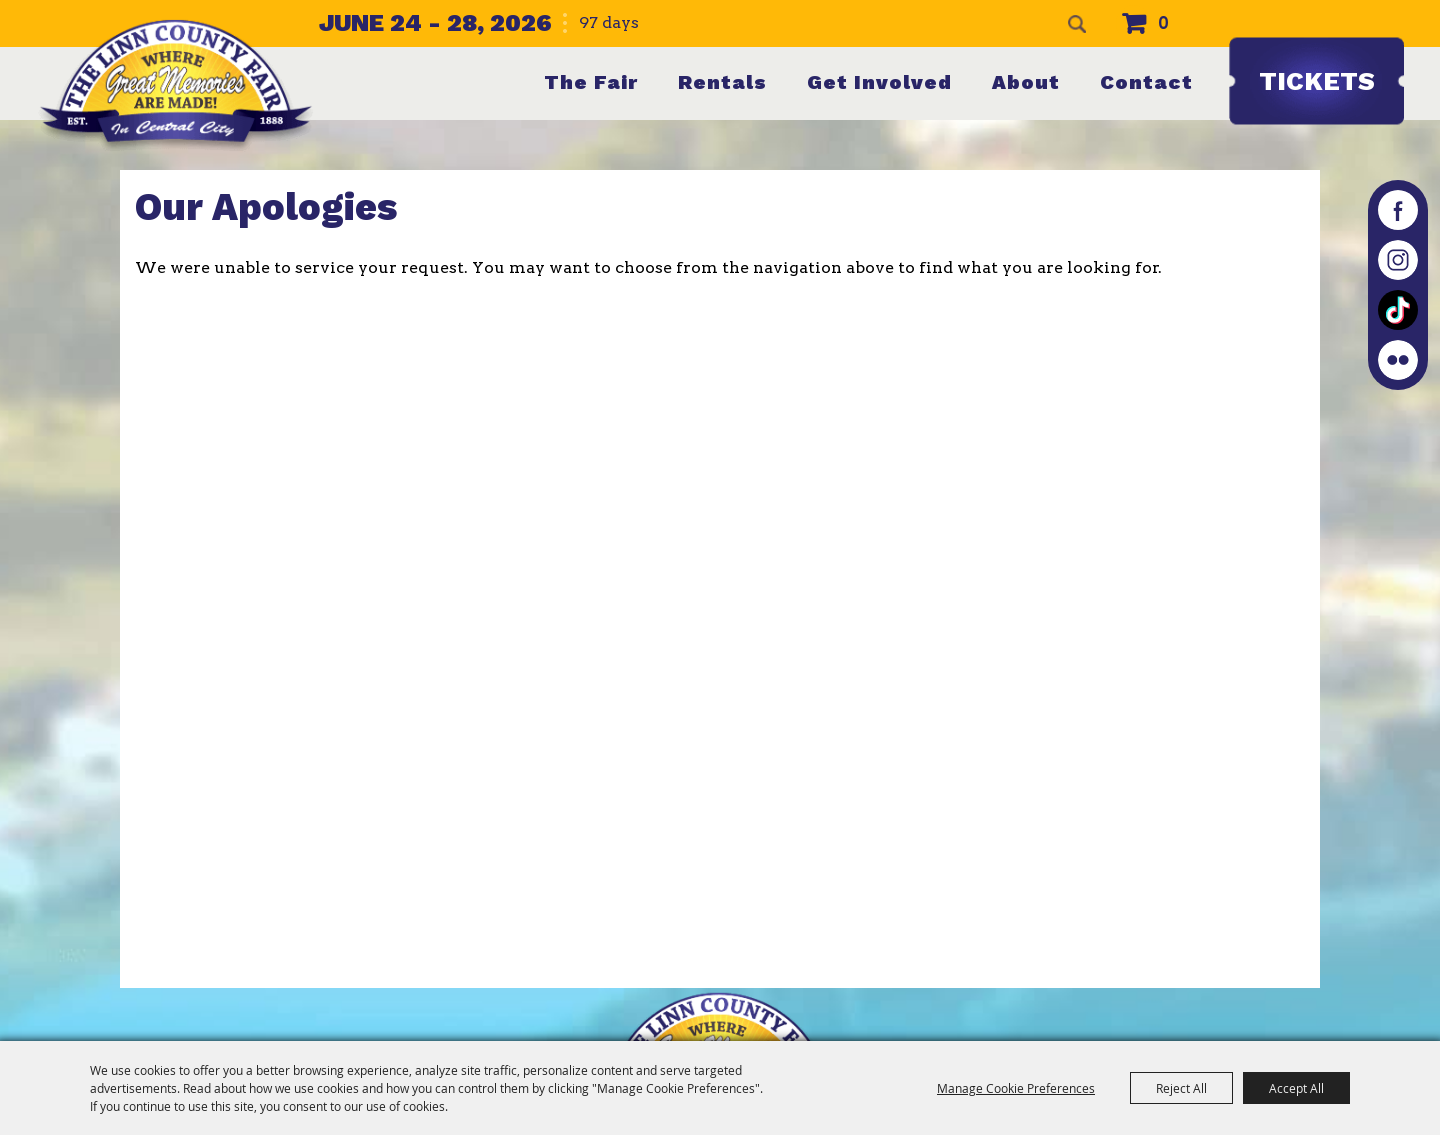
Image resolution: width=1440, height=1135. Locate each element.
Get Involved (879, 82)
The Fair (591, 82)
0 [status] (1163, 23)
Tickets (1317, 81)
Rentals (722, 82)
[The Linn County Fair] (176, 85)
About (1026, 82)
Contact (1146, 82)
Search (1077, 24)
